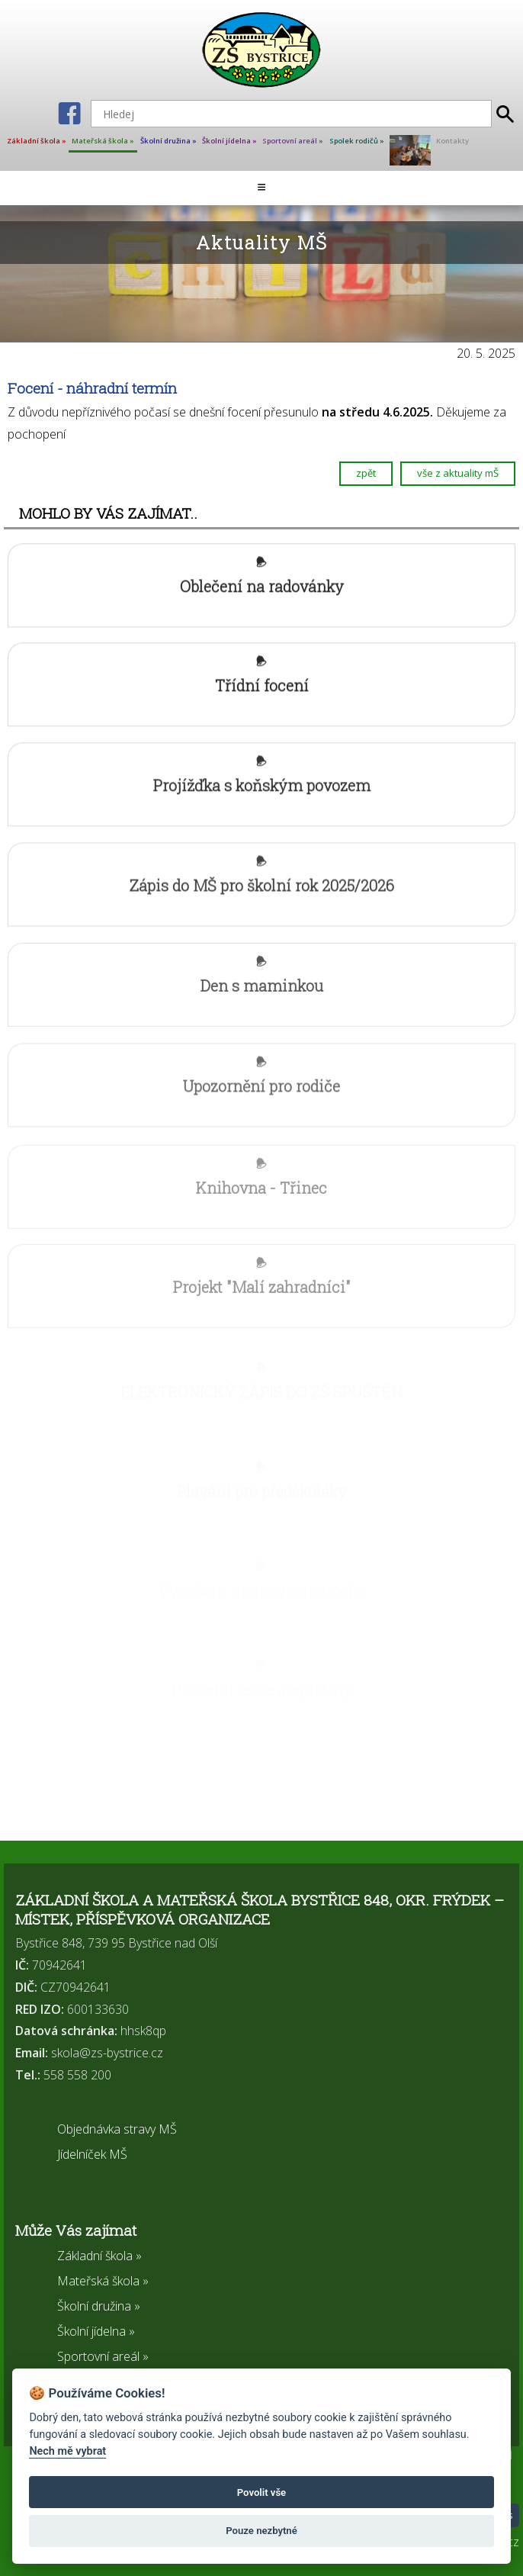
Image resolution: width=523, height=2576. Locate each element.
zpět (366, 474)
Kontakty (452, 141)
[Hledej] (291, 113)
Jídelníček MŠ (92, 2154)
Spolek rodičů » (356, 141)
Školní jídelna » (229, 141)
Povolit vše (261, 2492)
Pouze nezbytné (261, 2530)
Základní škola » (36, 141)
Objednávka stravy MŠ (117, 2129)
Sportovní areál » (292, 141)
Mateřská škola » (103, 141)
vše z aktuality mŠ (458, 474)
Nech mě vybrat (67, 2451)
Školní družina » (168, 141)
